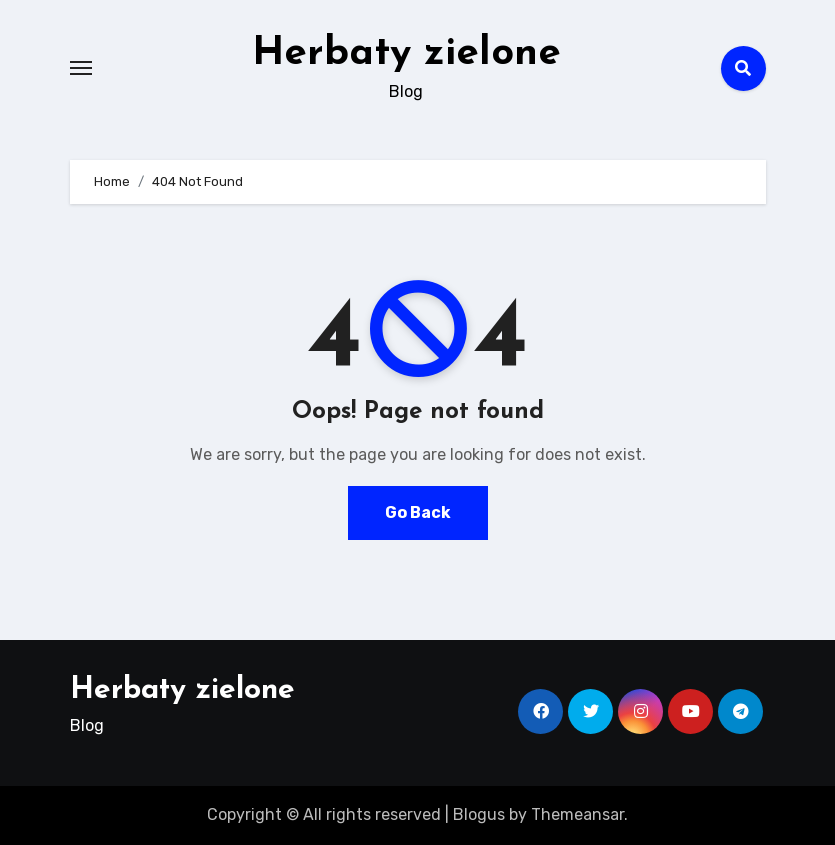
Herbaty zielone (406, 54)
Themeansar (577, 814)
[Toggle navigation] (81, 68)
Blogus (479, 814)
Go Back (418, 512)
